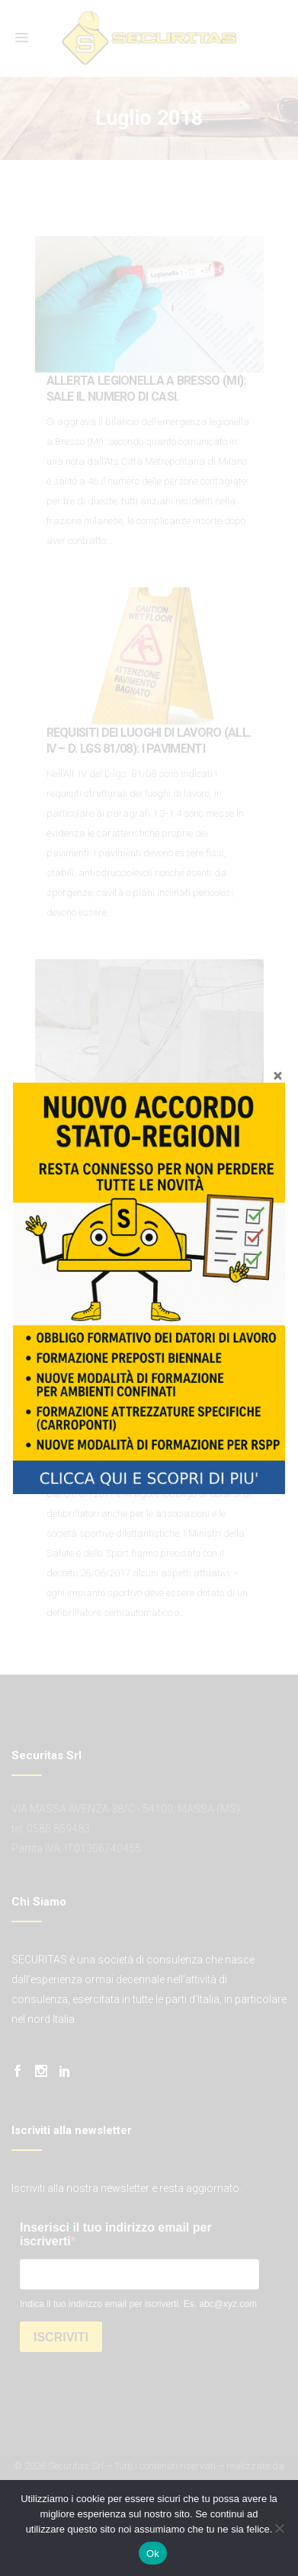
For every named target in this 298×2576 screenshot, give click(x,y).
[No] (279, 2528)
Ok (152, 2553)
